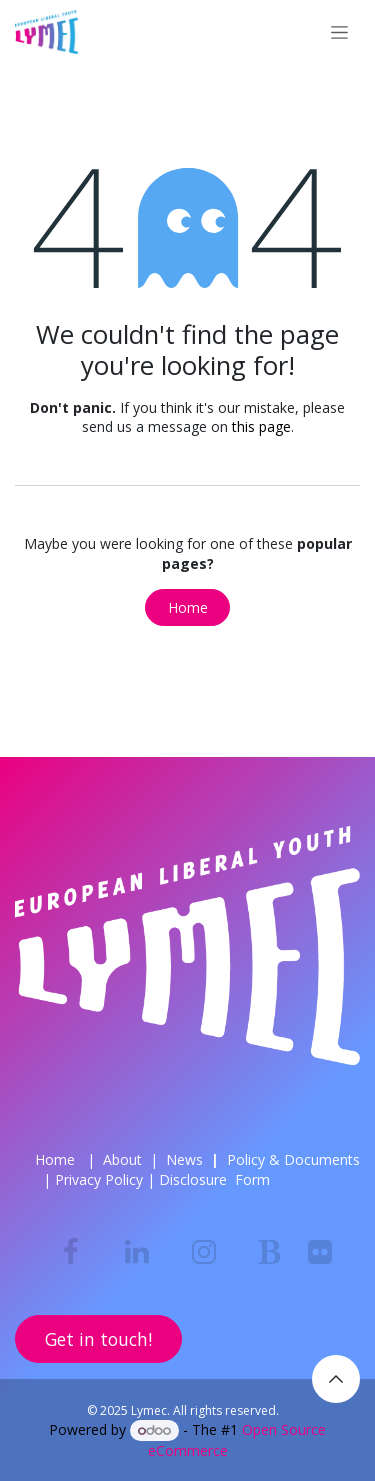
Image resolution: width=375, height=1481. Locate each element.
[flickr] (320, 1252)
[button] (336, 1379)
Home (188, 607)
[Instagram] (204, 1252)
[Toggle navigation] (339, 32)
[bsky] (270, 1252)
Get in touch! (98, 1339)
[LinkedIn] (137, 1252)
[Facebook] (71, 1252)
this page (261, 426)
